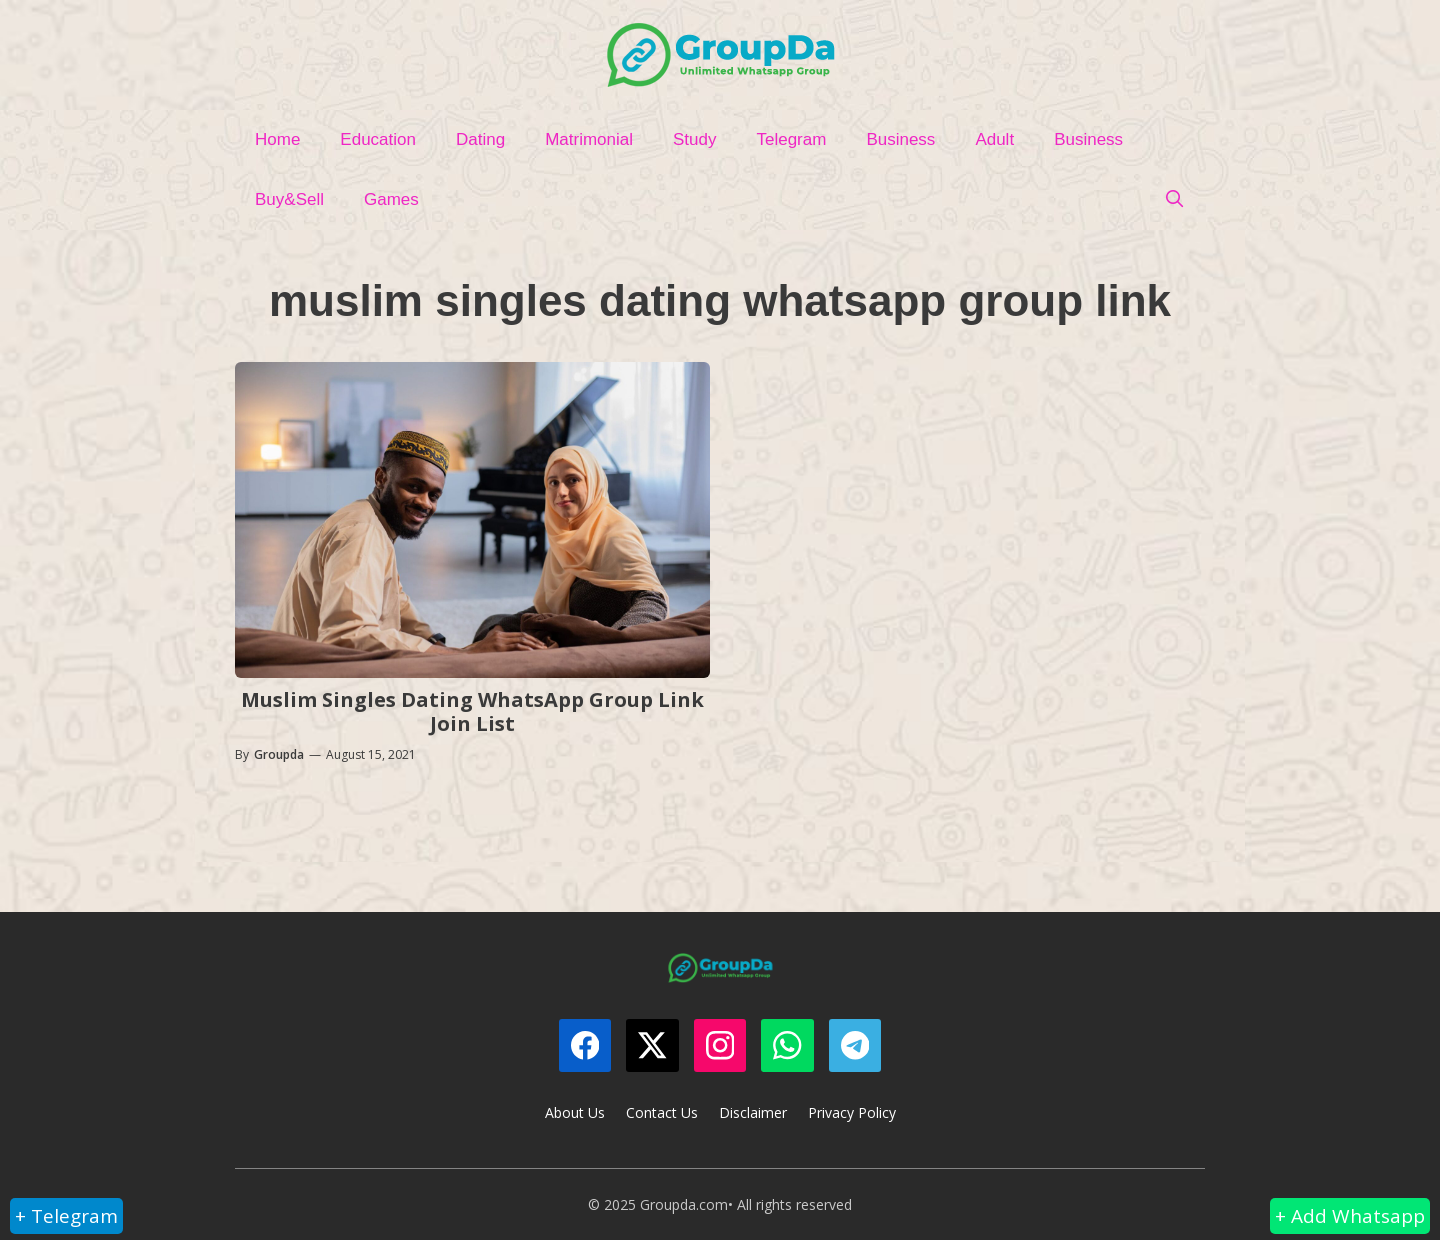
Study (694, 139)
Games (391, 199)
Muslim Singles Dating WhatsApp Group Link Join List (472, 711)
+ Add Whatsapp (1350, 1216)
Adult (994, 139)
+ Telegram (66, 1216)
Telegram (791, 139)
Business (900, 139)
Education (378, 139)
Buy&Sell (289, 199)
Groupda (279, 754)
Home (277, 139)
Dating (480, 139)
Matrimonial (589, 139)
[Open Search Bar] (1174, 200)
